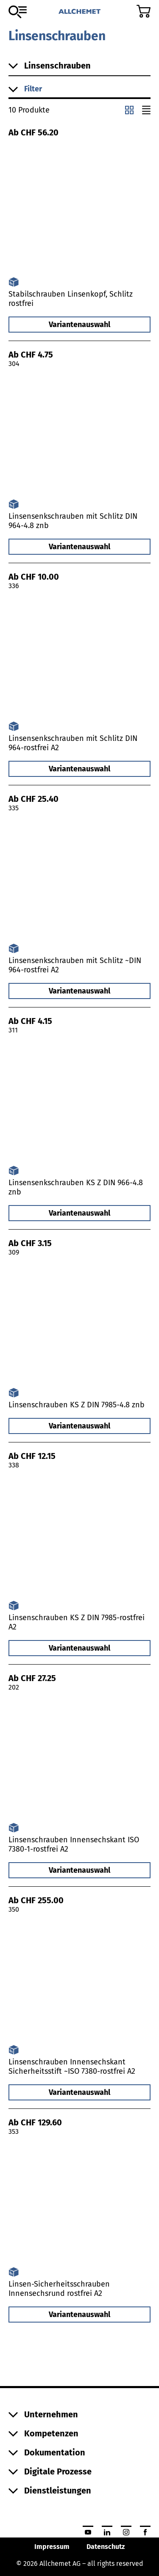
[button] (79, 89)
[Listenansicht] (146, 110)
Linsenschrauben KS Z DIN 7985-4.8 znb (76, 1404)
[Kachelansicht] (129, 110)
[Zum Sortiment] (17, 12)
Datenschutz (105, 2547)
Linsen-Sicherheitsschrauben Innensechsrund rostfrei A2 (59, 2288)
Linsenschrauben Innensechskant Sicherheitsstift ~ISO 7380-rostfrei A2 (71, 2066)
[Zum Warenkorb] (144, 11)
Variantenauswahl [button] (79, 324)
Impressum (52, 2547)
